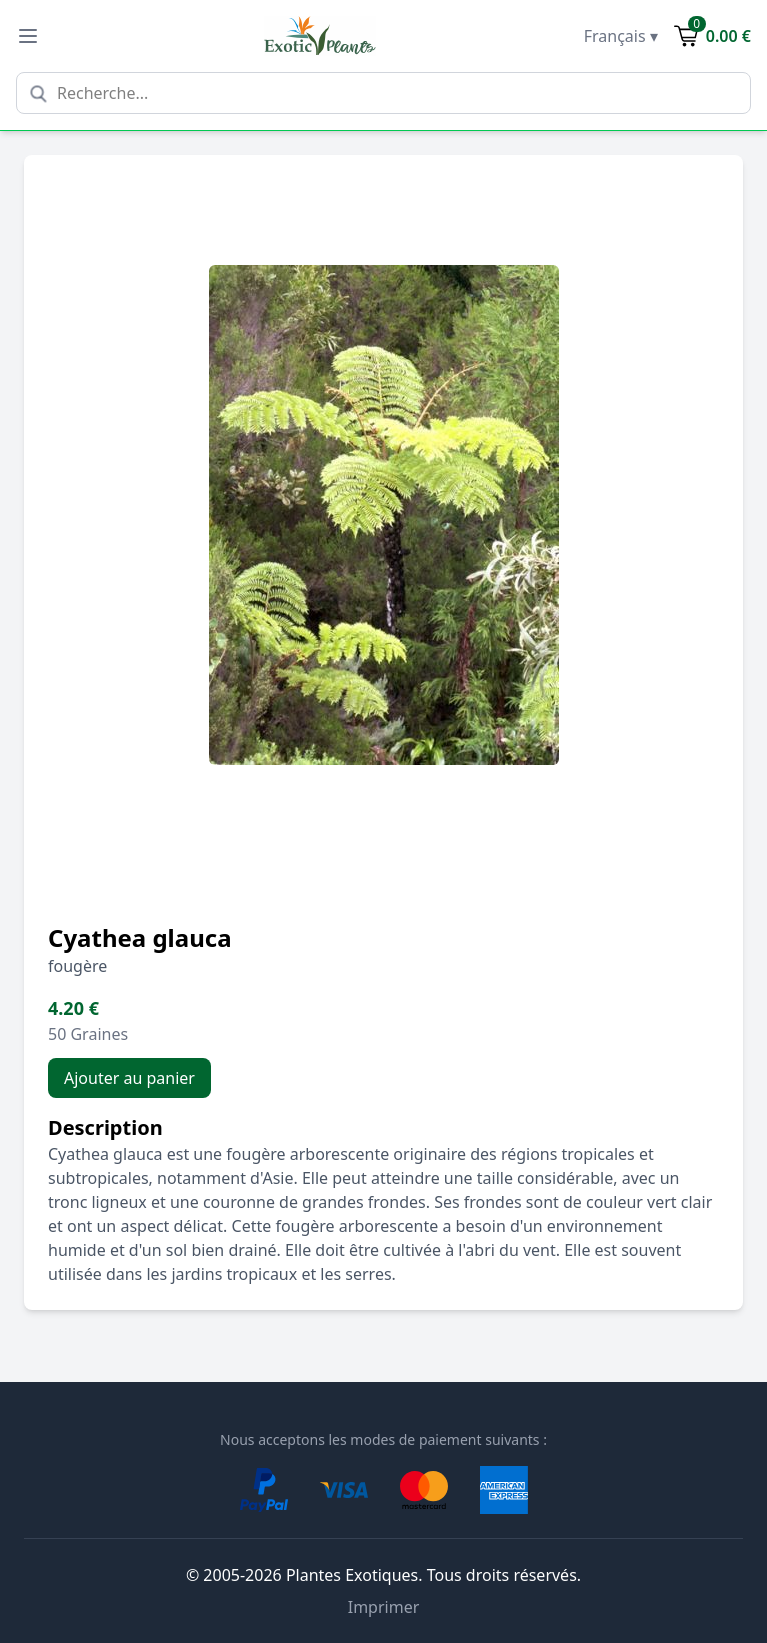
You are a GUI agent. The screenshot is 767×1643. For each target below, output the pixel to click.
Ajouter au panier (129, 1078)
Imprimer (384, 1607)
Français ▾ (621, 36)
